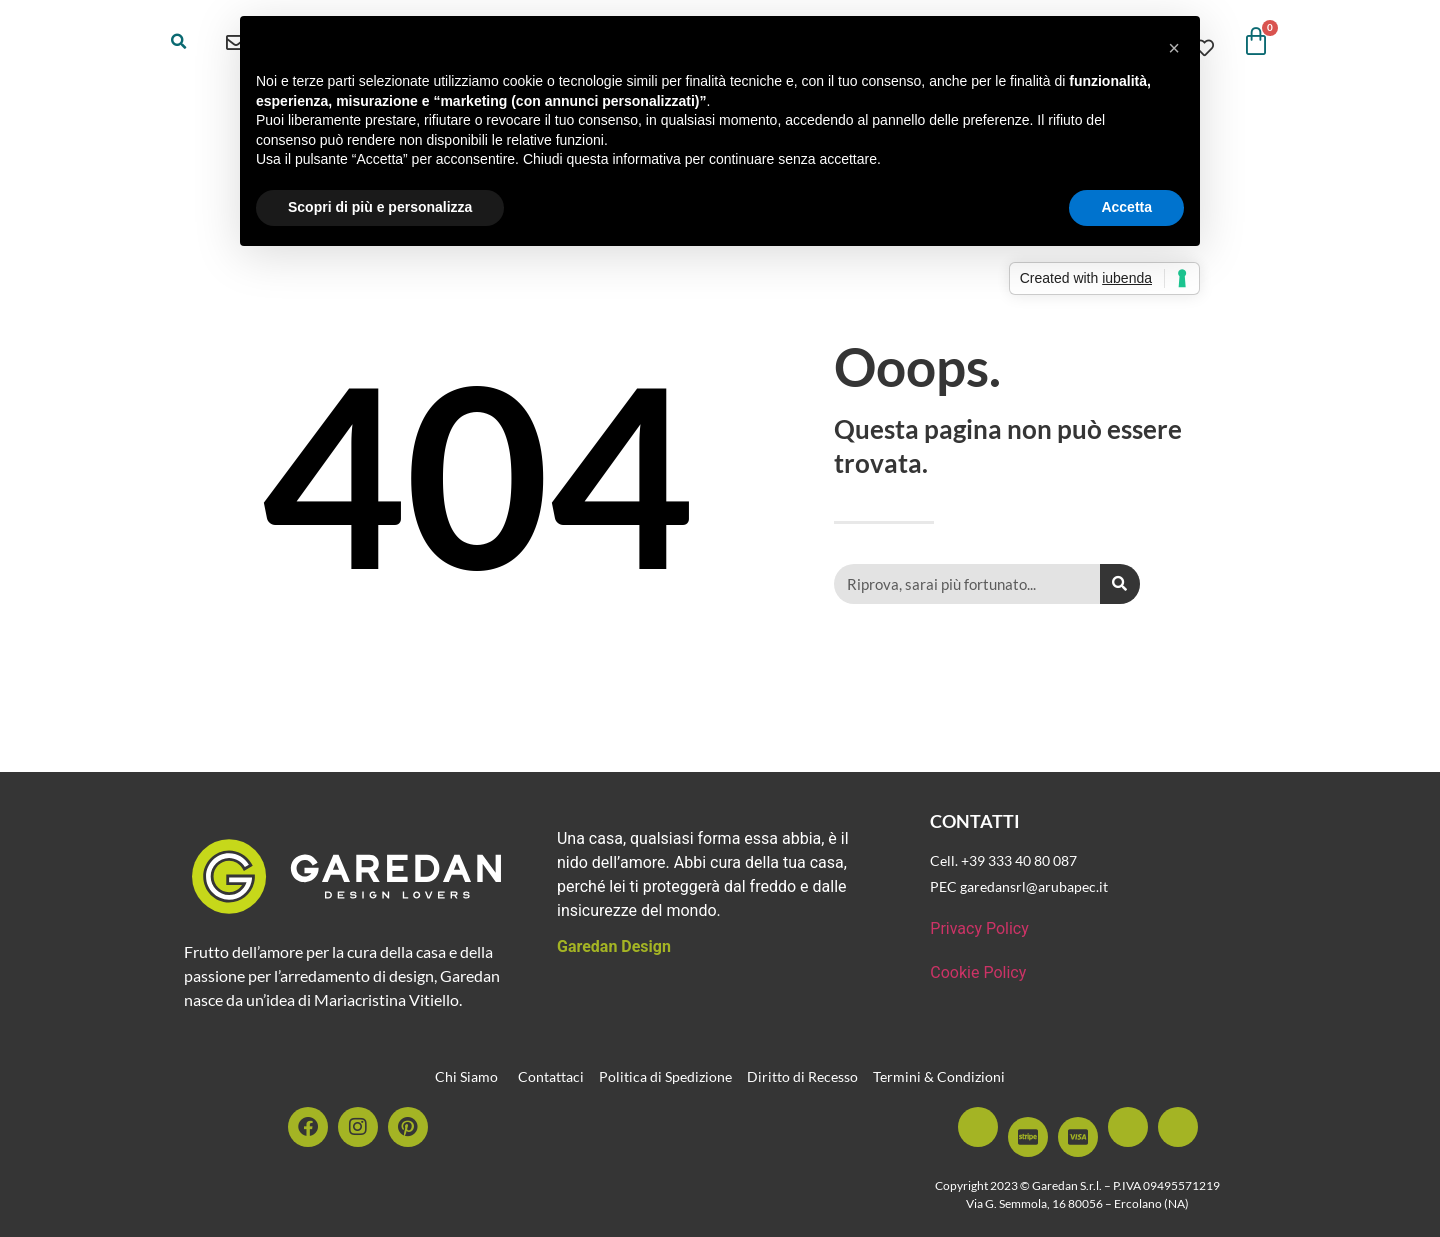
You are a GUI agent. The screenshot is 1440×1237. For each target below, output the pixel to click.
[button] (179, 42)
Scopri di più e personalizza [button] (380, 207)
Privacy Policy (979, 928)
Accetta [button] (1126, 207)
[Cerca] (1120, 584)
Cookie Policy (978, 972)
